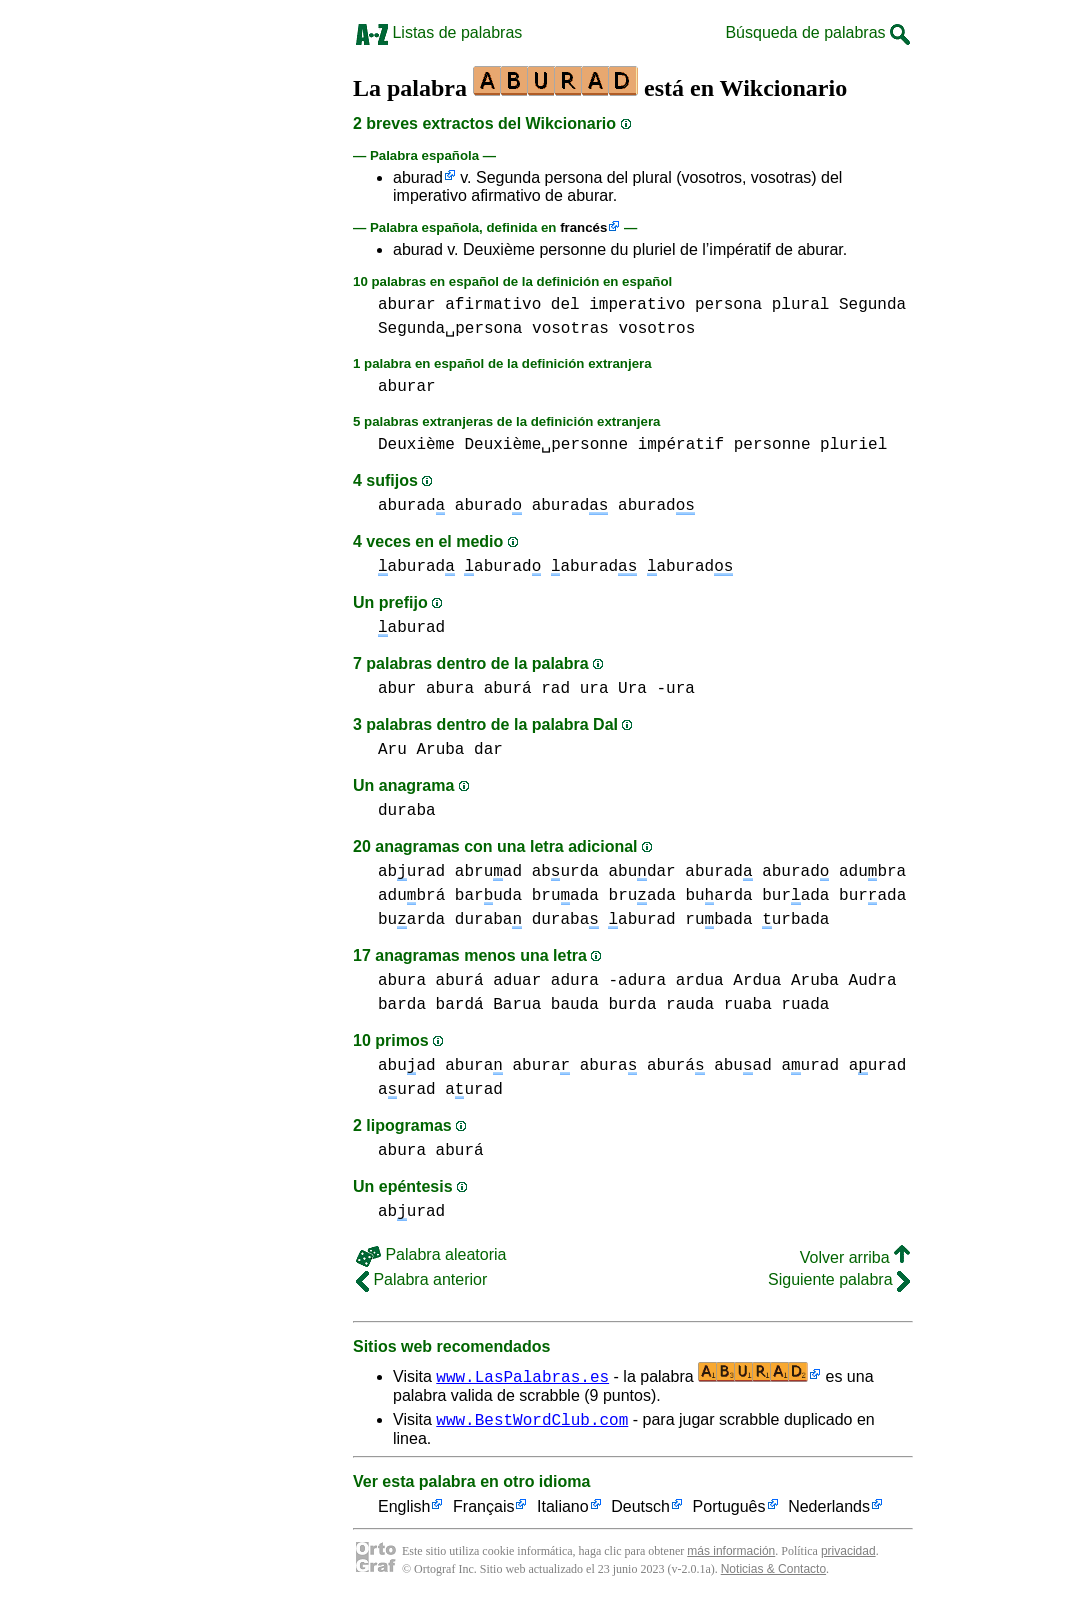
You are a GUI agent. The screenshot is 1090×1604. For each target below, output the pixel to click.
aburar (407, 305)
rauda (690, 1005)
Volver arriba (855, 1257)
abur (397, 689)
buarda (718, 896)
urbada (795, 920)
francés (583, 227)
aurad (810, 1066)
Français (483, 1510)
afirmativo (493, 305)
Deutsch (640, 1510)
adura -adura (608, 981)
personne (772, 445)
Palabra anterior (421, 1279)
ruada (805, 1005)
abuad (407, 1066)
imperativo (637, 305)
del (565, 305)
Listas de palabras (439, 32)
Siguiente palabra (839, 1279)
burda (632, 1005)
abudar (641, 872)
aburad (418, 177)
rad (555, 689)
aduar (517, 981)
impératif (681, 445)
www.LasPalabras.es (522, 1376)
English (404, 1510)
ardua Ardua (729, 981)
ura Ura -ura (637, 689)
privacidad (848, 1554)
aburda (565, 872)
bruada (565, 896)
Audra (873, 981)
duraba (407, 811)
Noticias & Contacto (773, 1572)
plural (801, 305)
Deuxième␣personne (546, 445)
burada (795, 896)
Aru (392, 750)
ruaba (748, 1005)
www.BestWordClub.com (532, 1422)
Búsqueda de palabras (817, 32)
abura (474, 1066)
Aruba (440, 750)
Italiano (563, 1510)
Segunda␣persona (450, 329)
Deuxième (416, 445)
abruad (488, 872)
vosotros (656, 329)
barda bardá (431, 1005)
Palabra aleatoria (431, 1254)
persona (728, 305)
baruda (488, 896)
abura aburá (479, 689)
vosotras (570, 329)
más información (731, 1554)
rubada (718, 920)
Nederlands (829, 1510)
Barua (517, 1005)
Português (729, 1510)
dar (488, 750)
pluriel (853, 445)
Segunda (872, 305)
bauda (575, 1005)
